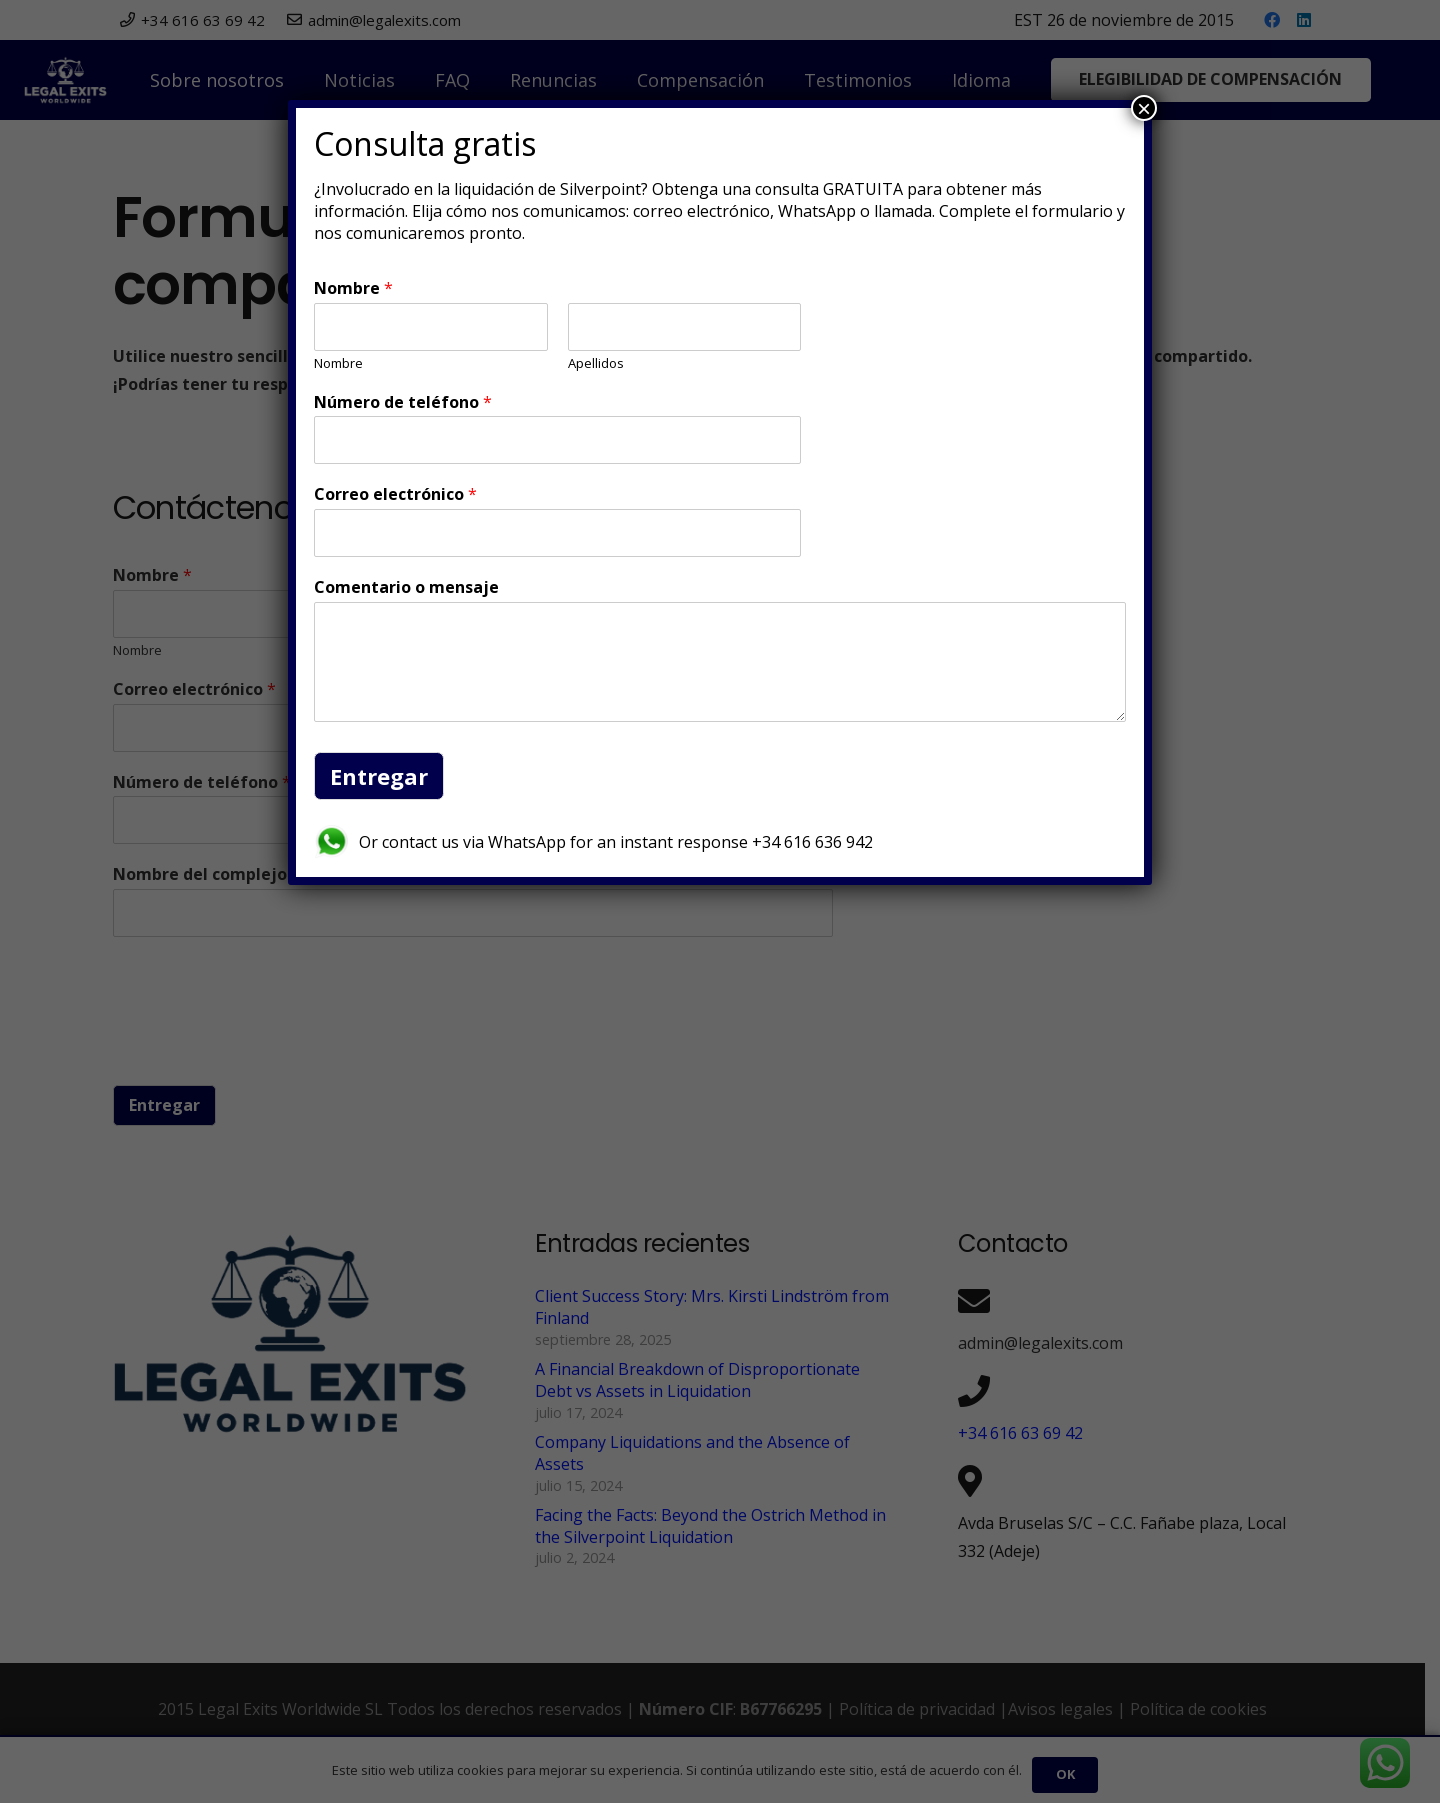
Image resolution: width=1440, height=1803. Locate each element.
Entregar (379, 776)
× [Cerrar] (1144, 108)
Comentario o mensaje (406, 587)
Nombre (353, 288)
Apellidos (596, 363)
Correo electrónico (395, 494)
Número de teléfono (403, 402)
